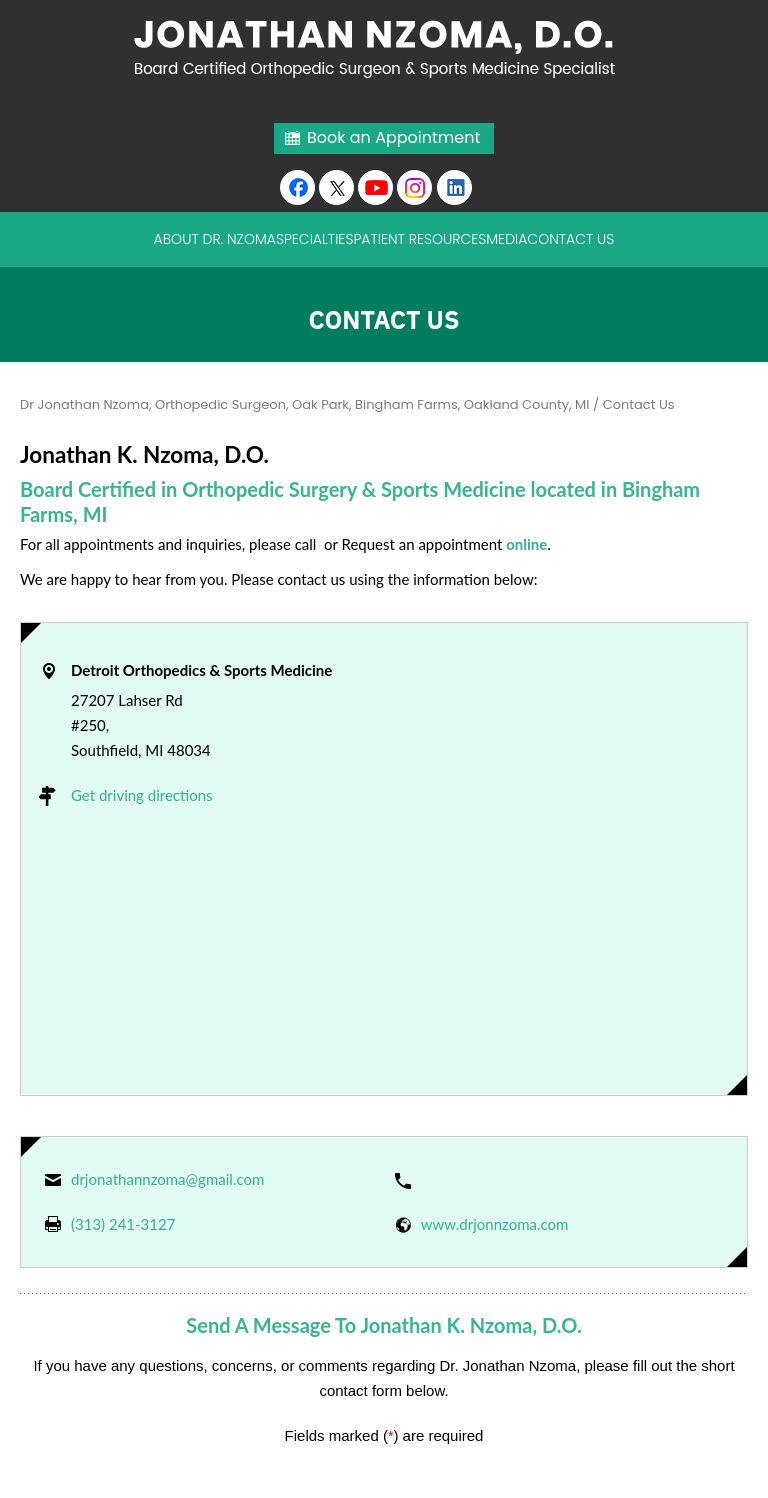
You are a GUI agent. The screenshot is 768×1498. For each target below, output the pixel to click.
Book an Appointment (393, 137)
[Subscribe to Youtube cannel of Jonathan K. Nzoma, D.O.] (375, 187)
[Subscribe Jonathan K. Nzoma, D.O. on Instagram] (414, 187)
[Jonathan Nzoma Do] (384, 47)
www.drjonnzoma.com (495, 1224)
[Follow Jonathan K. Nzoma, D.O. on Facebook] (297, 187)
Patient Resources (419, 239)
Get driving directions (142, 795)
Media (506, 239)
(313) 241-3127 (123, 1224)
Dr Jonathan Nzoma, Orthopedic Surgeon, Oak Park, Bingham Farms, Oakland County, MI (305, 404)
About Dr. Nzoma (215, 239)
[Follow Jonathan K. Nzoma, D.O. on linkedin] (454, 187)
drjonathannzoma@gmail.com (167, 1179)
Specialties (315, 239)
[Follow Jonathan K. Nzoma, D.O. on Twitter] (336, 187)
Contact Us (570, 239)
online (526, 544)
